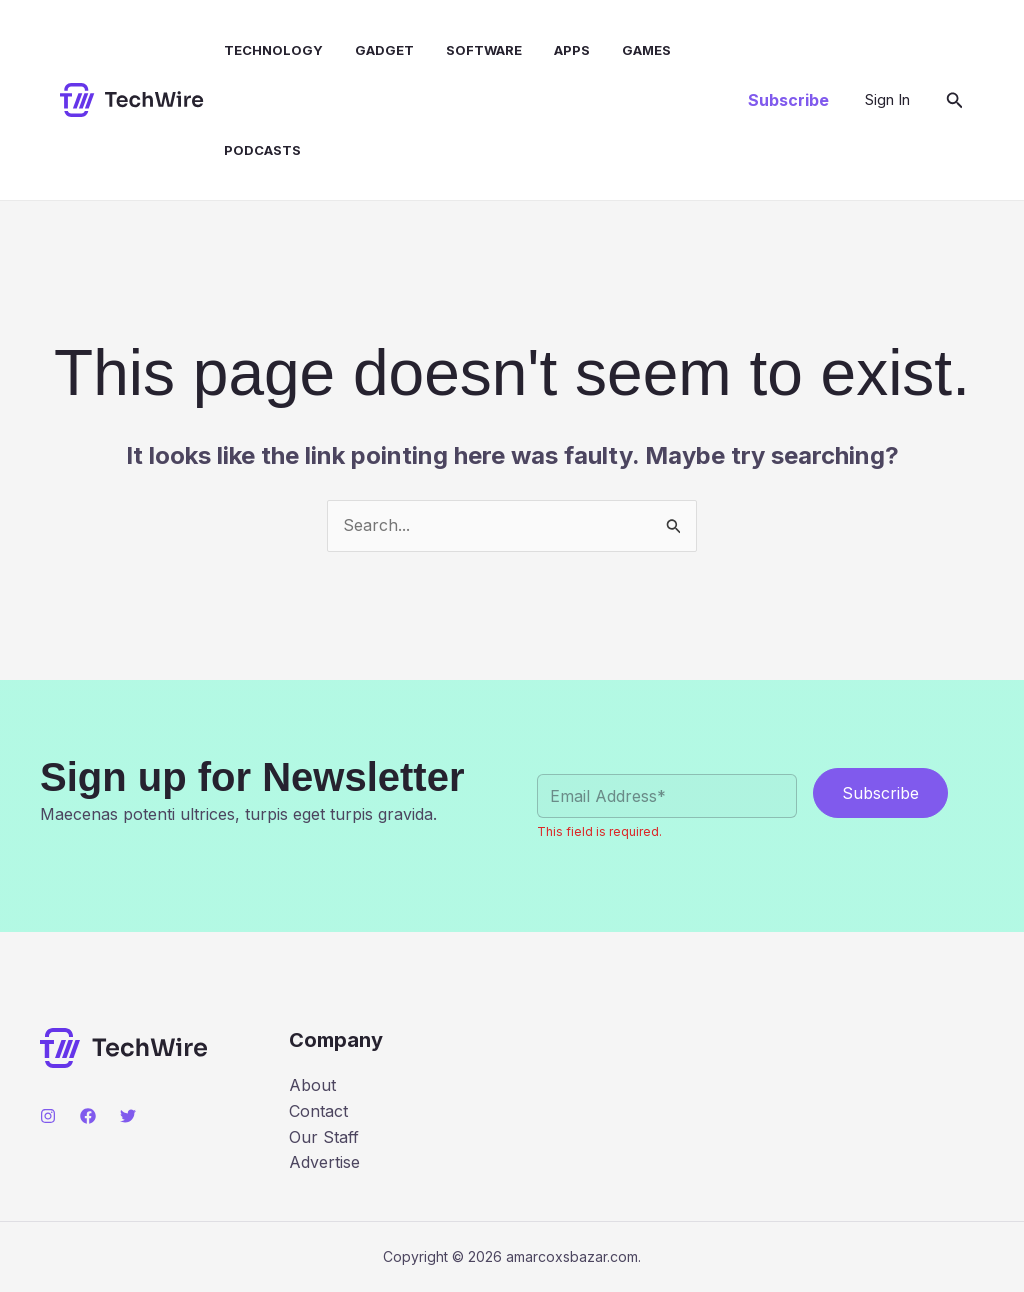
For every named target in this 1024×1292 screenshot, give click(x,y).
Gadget (384, 50)
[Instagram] (48, 1116)
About (312, 1085)
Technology (273, 50)
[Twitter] (128, 1116)
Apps (572, 50)
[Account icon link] (887, 100)
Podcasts (262, 150)
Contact (318, 1111)
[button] (788, 100)
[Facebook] (88, 1116)
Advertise (324, 1162)
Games (646, 50)
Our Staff (324, 1137)
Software (484, 50)
